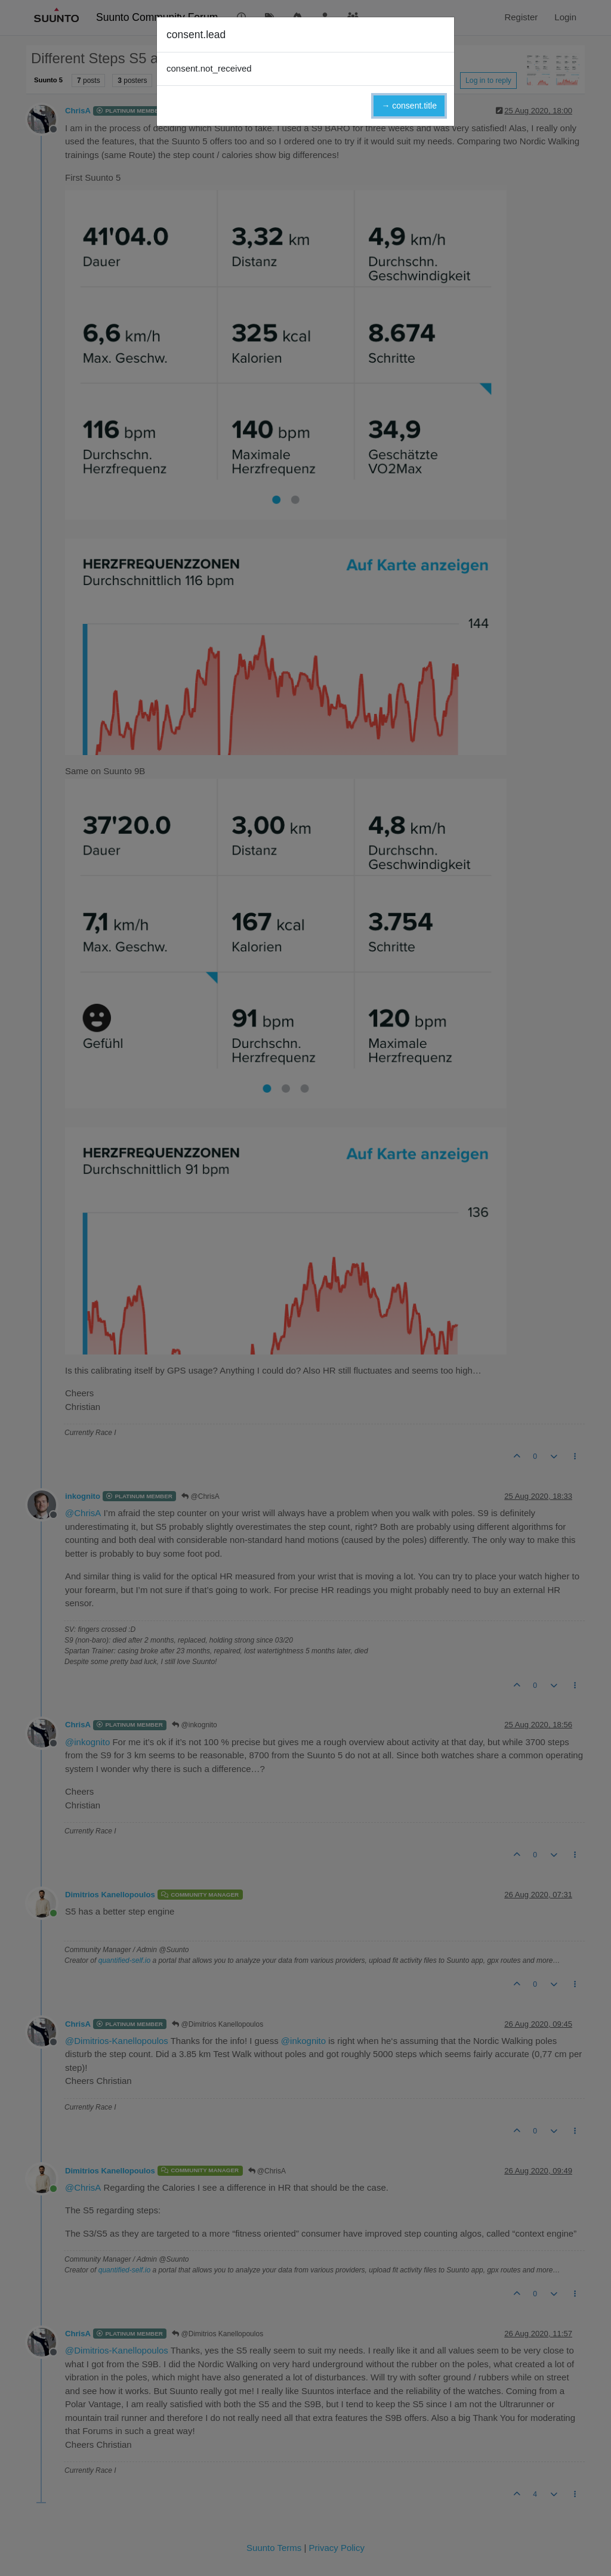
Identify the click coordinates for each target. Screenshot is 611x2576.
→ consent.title (409, 105)
